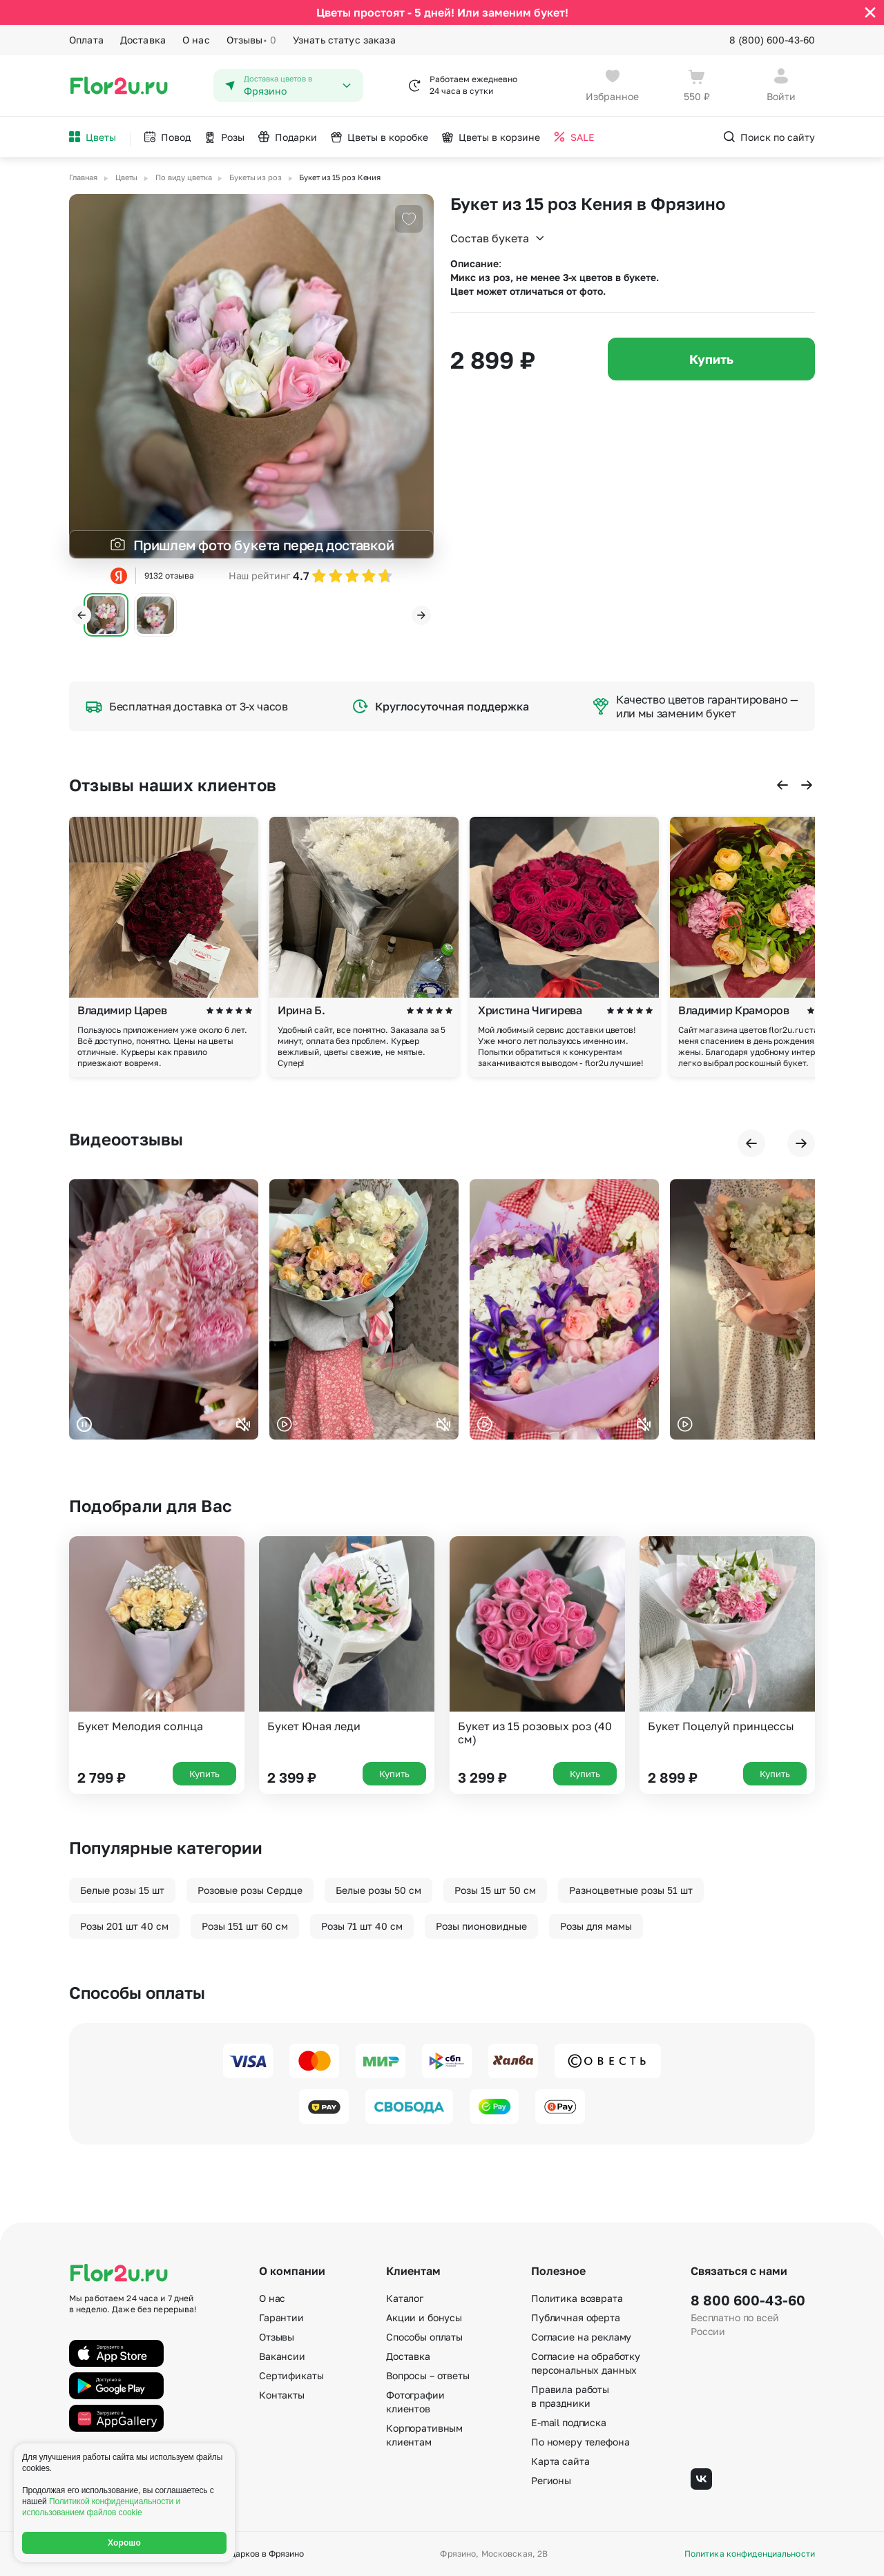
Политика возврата (577, 2298)
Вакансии (282, 2356)
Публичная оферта (575, 2317)
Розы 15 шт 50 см (495, 1890)
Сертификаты (291, 2375)
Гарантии (281, 2317)
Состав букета (498, 238)
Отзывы (251, 40)
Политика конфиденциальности (749, 2554)
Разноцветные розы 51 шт (631, 1890)
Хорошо (124, 2543)
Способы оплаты (424, 2337)
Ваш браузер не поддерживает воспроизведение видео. (163, 1309)
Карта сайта (560, 2461)
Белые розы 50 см (378, 1890)
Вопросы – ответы (428, 2375)
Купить (711, 359)
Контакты (282, 2395)
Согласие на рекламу (581, 2337)
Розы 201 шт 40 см (124, 1926)
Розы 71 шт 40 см (362, 1926)
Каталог (404, 2298)
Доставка (143, 40)
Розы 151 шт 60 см (245, 1926)
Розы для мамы (596, 1926)
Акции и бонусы (424, 2317)
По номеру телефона (580, 2442)
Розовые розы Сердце (250, 1890)
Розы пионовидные (481, 1926)
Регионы (551, 2480)
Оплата (86, 40)
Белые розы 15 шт (122, 1890)
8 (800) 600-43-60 (772, 40)
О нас (196, 40)
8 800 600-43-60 (748, 2300)
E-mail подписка (568, 2422)
